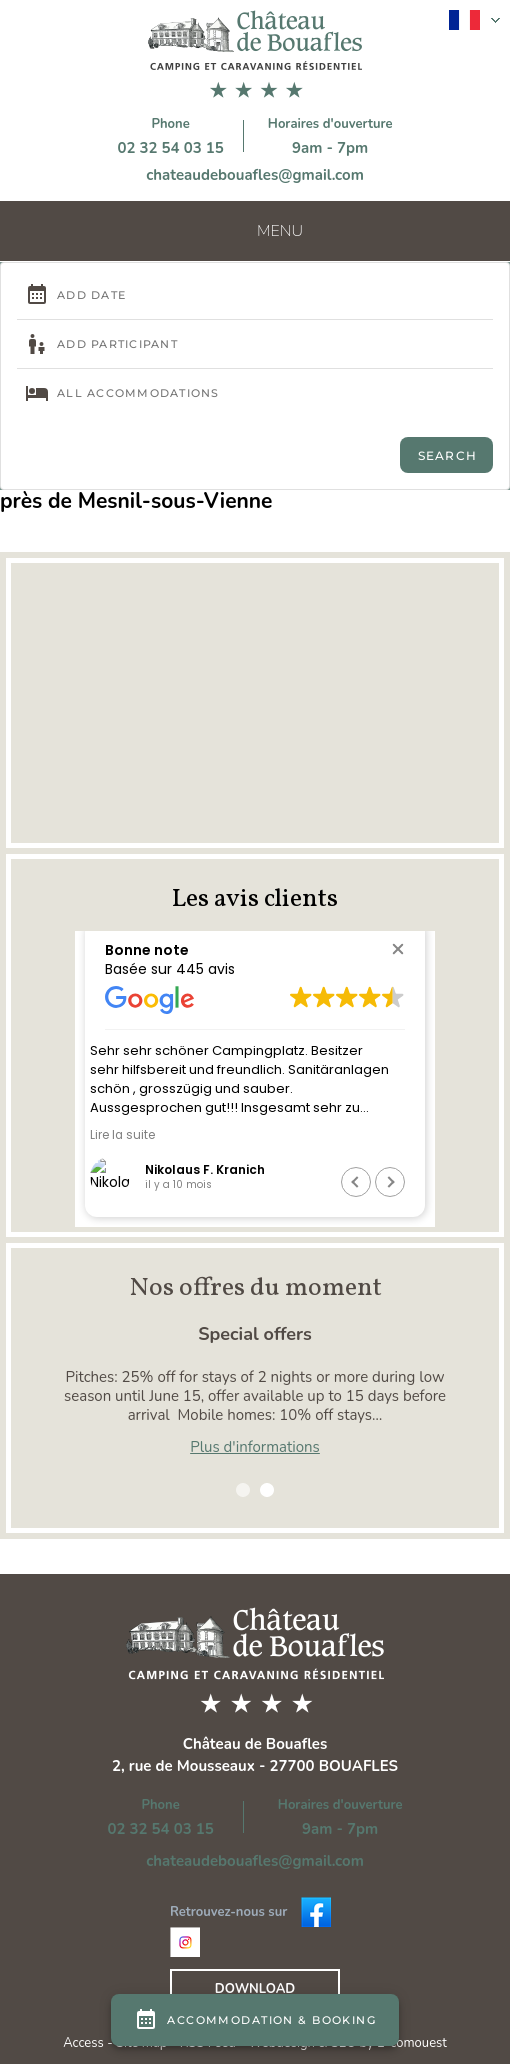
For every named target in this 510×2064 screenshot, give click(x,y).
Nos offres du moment (255, 1288)
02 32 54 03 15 (170, 148)
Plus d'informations (255, 1447)
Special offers (255, 1334)
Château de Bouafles (255, 1744)
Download (255, 1989)
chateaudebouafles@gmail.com (255, 175)
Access (85, 2043)
